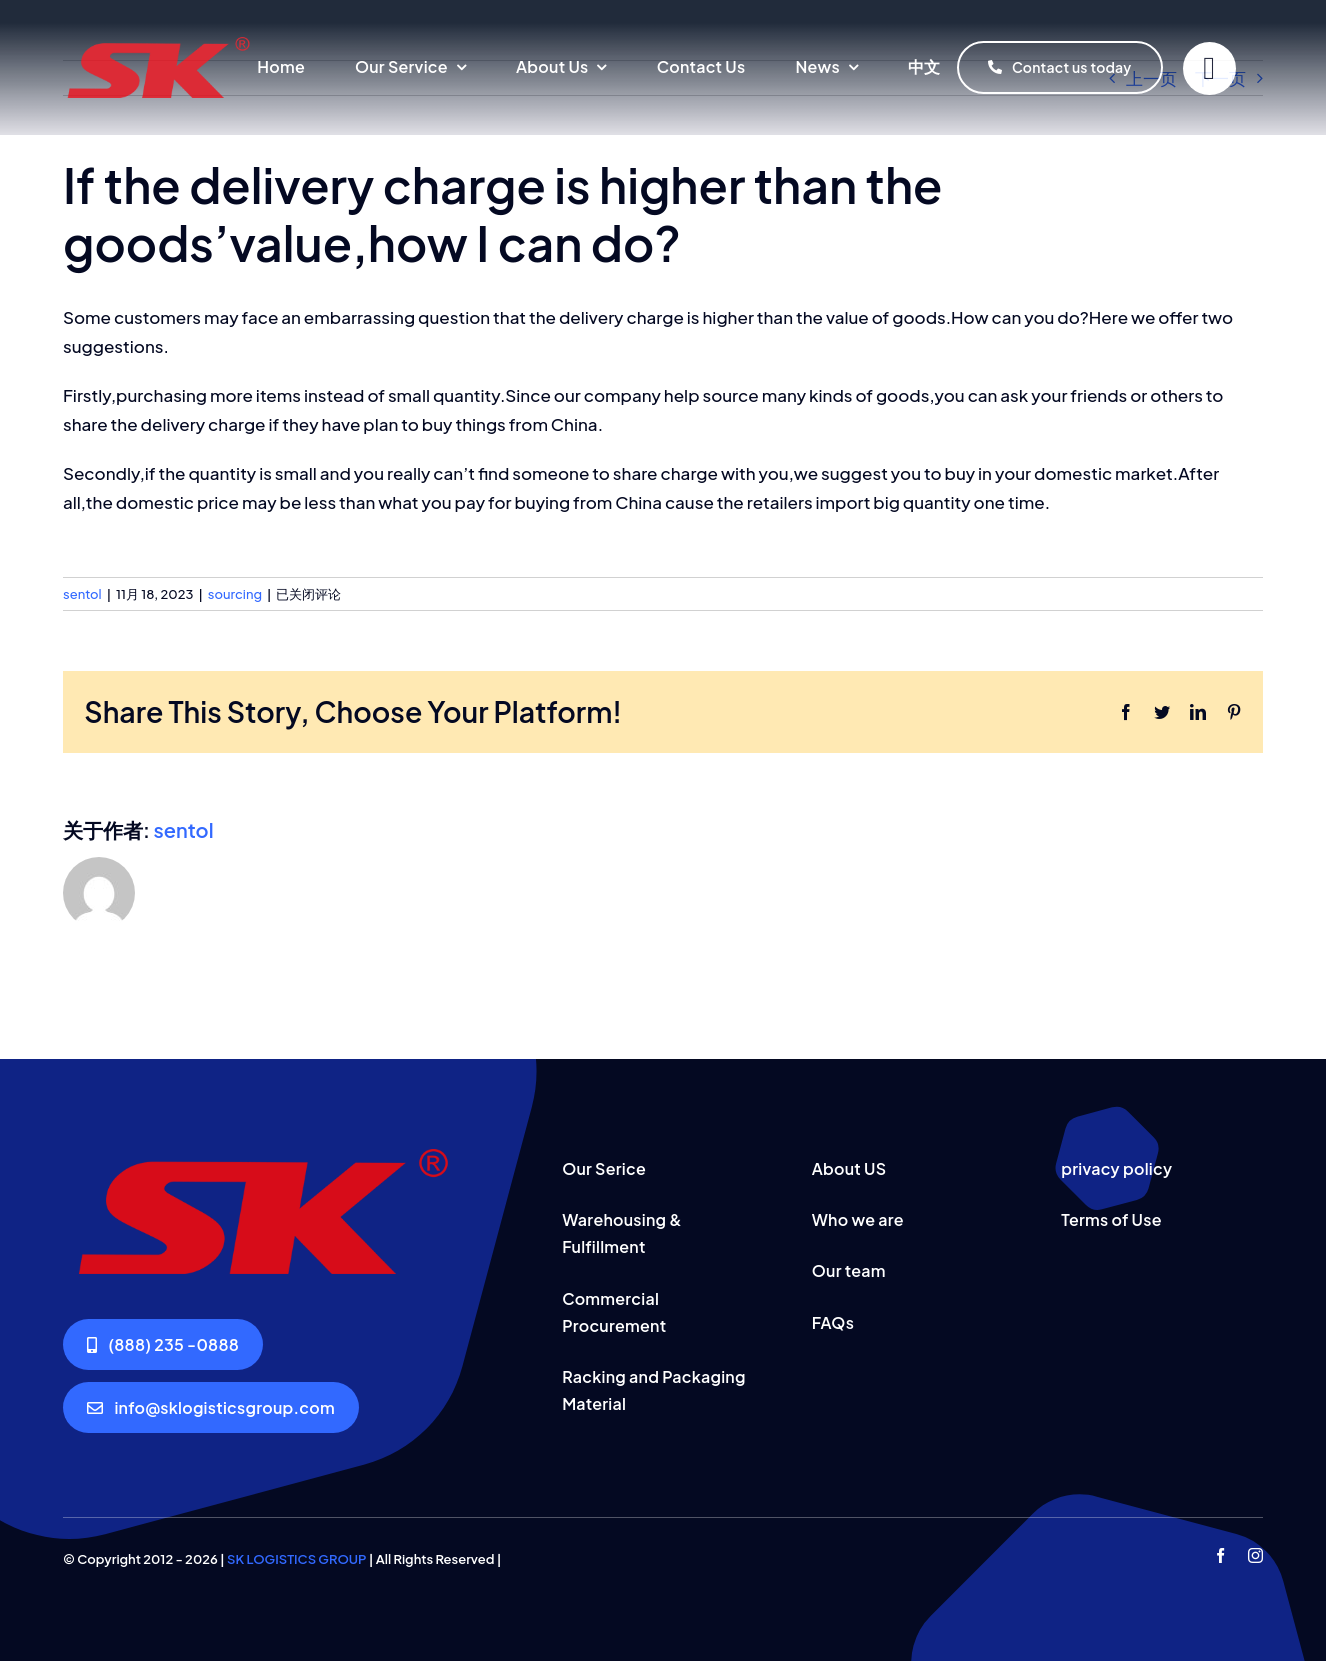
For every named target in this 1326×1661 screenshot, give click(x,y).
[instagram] (1255, 1555)
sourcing (235, 594)
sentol (82, 594)
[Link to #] (1209, 68)
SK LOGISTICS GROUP (296, 1559)
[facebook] (1220, 1555)
